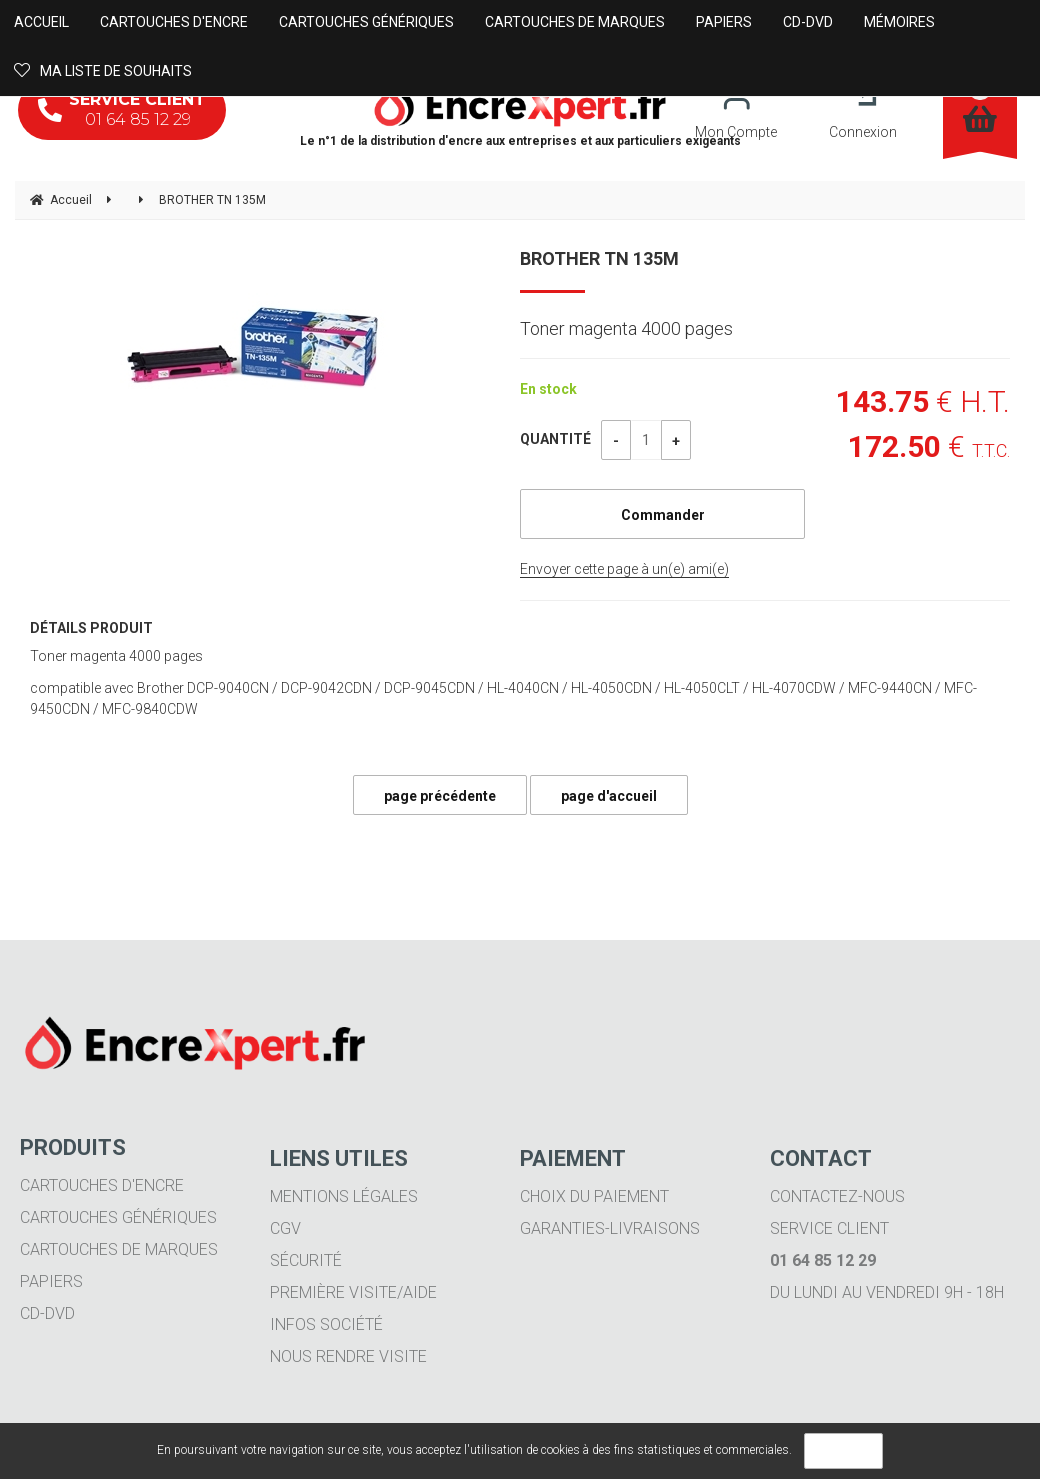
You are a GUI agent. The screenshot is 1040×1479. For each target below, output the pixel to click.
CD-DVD (47, 1313)
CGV (285, 1228)
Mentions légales (344, 1196)
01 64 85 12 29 (122, 109)
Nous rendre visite (348, 1356)
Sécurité (306, 1260)
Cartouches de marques (119, 1249)
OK (843, 1451)
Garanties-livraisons (610, 1228)
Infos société (326, 1324)
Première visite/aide (353, 1292)
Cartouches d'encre (102, 1185)
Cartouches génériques (118, 1217)
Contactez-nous (837, 1196)
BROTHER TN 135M (599, 258)
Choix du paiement (594, 1196)
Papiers (51, 1281)
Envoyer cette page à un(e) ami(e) (624, 569)
